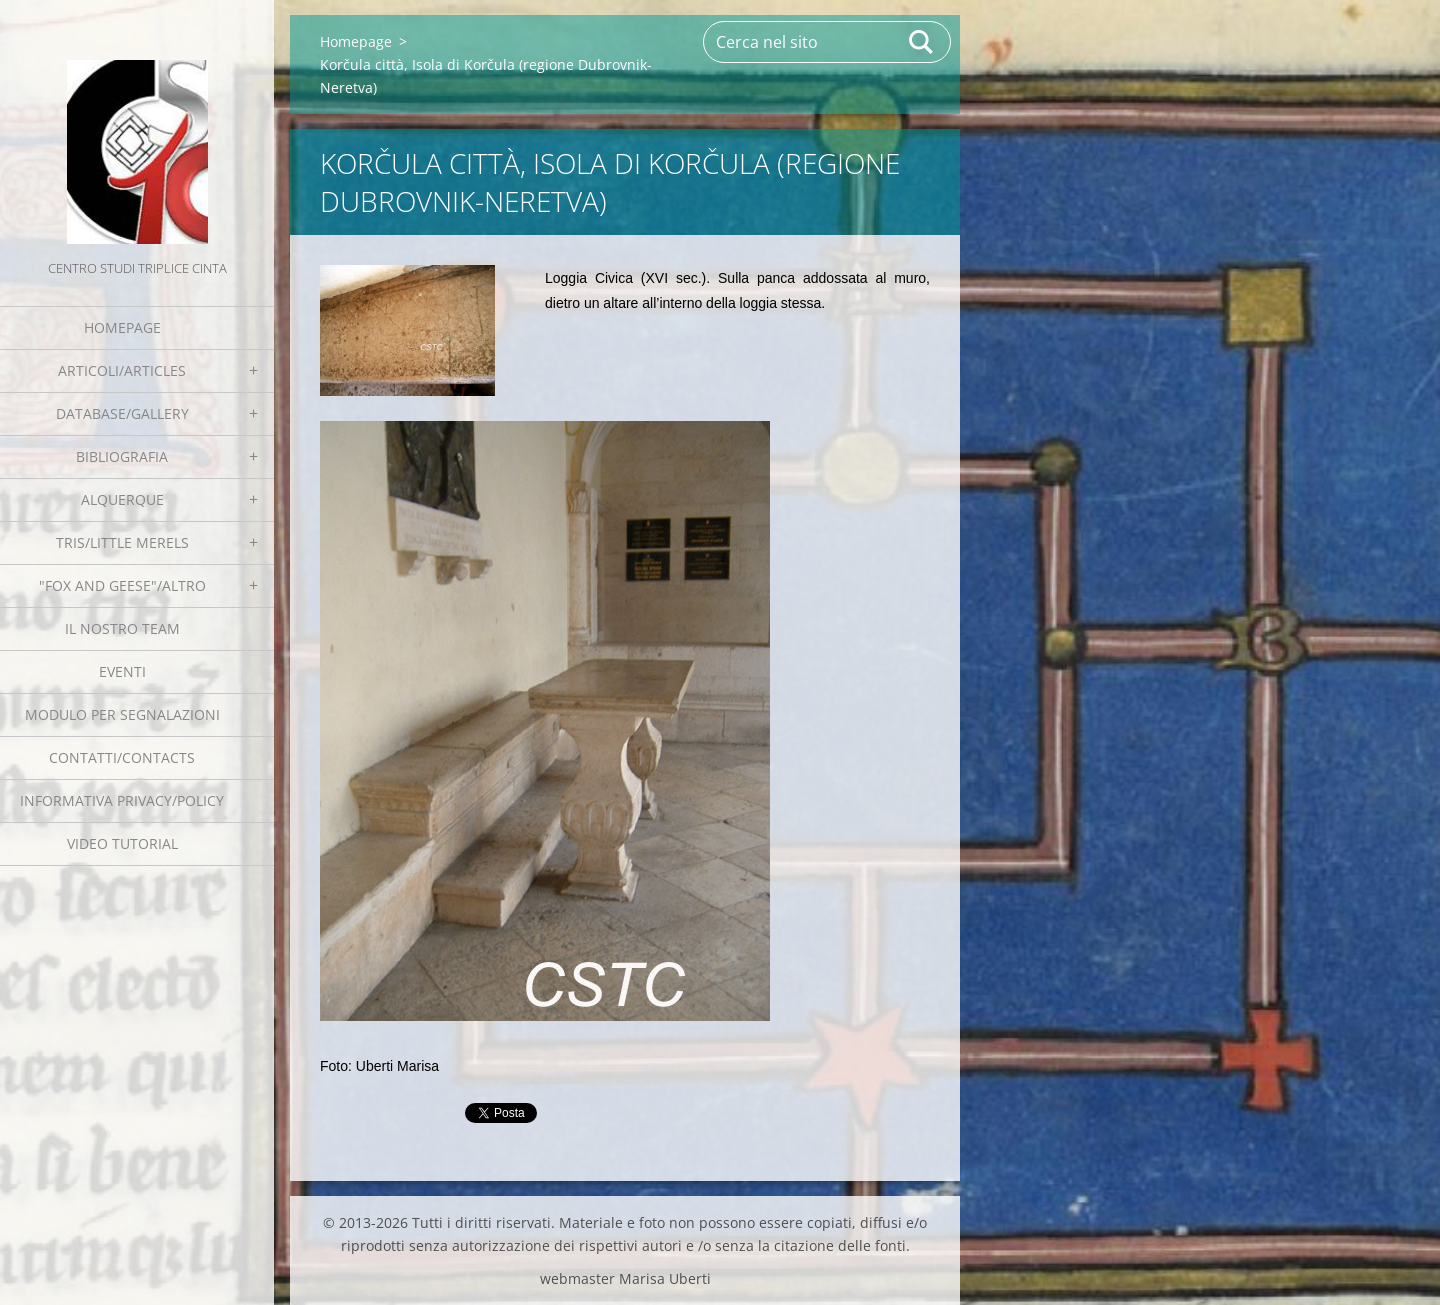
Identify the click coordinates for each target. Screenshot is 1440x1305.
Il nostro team (122, 628)
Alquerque (122, 499)
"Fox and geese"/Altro (122, 585)
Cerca (922, 42)
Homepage (122, 327)
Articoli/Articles (122, 370)
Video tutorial (122, 843)
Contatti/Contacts (122, 757)
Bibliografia (122, 456)
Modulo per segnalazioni (122, 714)
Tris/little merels (122, 542)
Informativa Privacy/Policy (122, 800)
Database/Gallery (122, 413)
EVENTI (122, 671)
